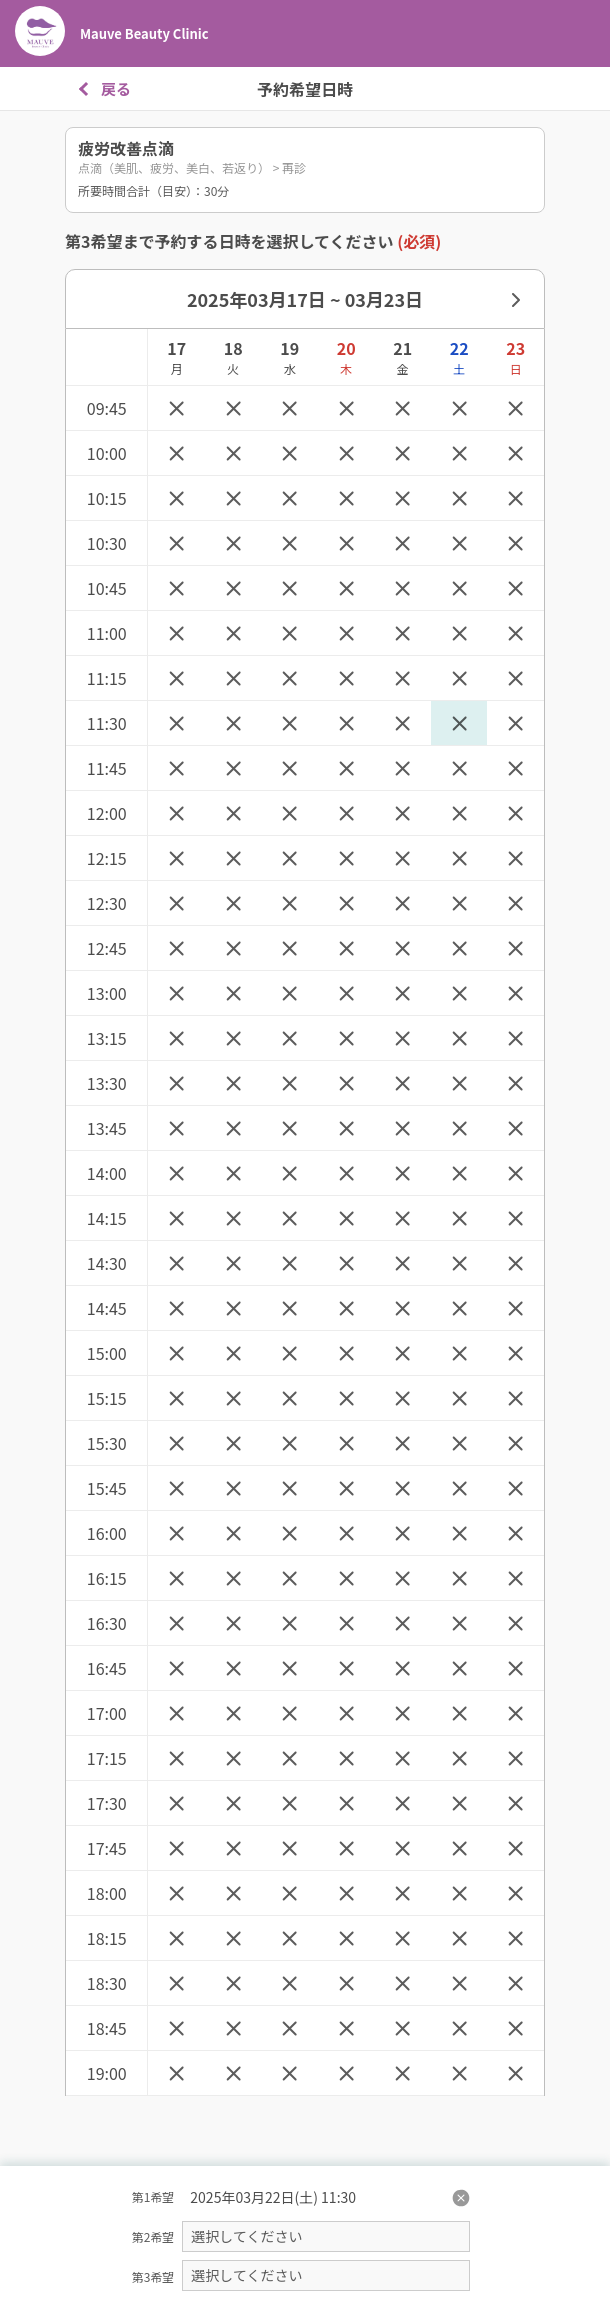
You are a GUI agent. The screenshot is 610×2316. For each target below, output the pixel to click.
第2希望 (153, 2236)
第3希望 (153, 2276)
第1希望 (153, 2196)
